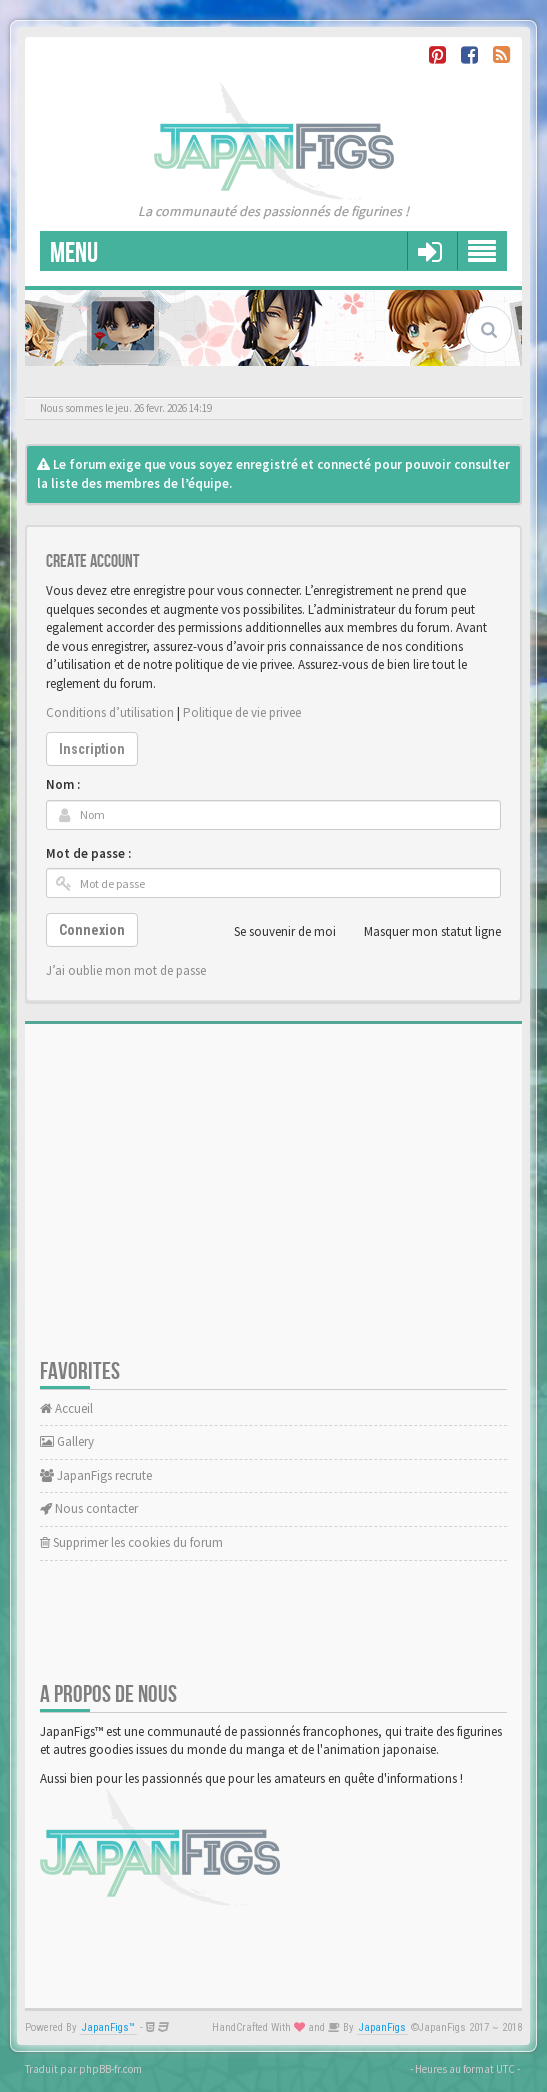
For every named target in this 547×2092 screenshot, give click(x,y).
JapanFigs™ (108, 2027)
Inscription (92, 749)
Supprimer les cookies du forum (131, 1542)
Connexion (92, 930)
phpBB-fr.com (110, 2069)
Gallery (67, 1441)
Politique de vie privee (242, 712)
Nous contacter (89, 1508)
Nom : (63, 784)
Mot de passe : (88, 853)
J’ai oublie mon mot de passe (126, 970)
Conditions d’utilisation (110, 712)
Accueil (66, 1408)
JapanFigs (382, 2027)
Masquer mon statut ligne (421, 932)
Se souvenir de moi (274, 932)
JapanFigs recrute (96, 1475)
